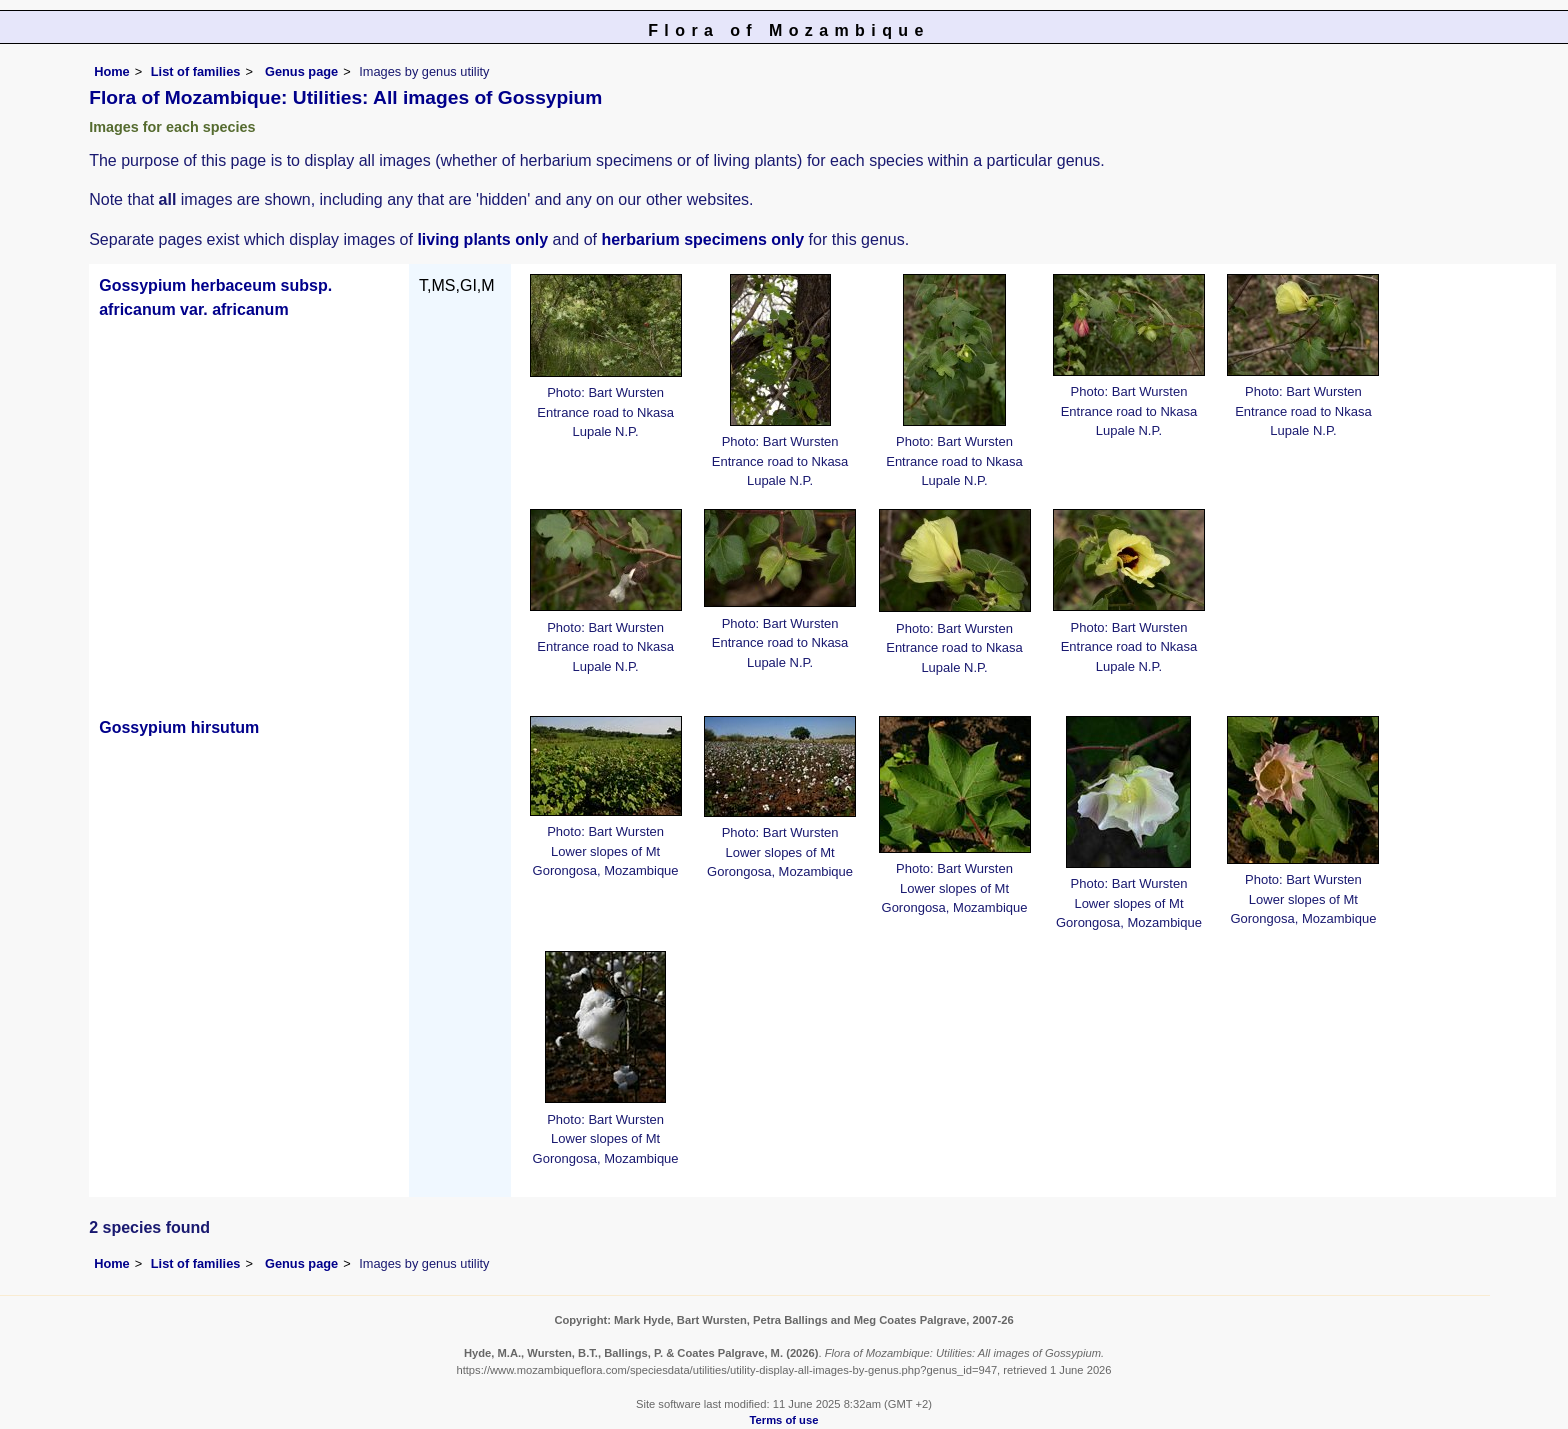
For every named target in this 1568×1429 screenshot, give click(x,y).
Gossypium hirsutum (179, 727)
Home (112, 71)
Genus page (301, 71)
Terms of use (784, 1420)
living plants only (482, 239)
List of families (196, 71)
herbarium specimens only (702, 239)
